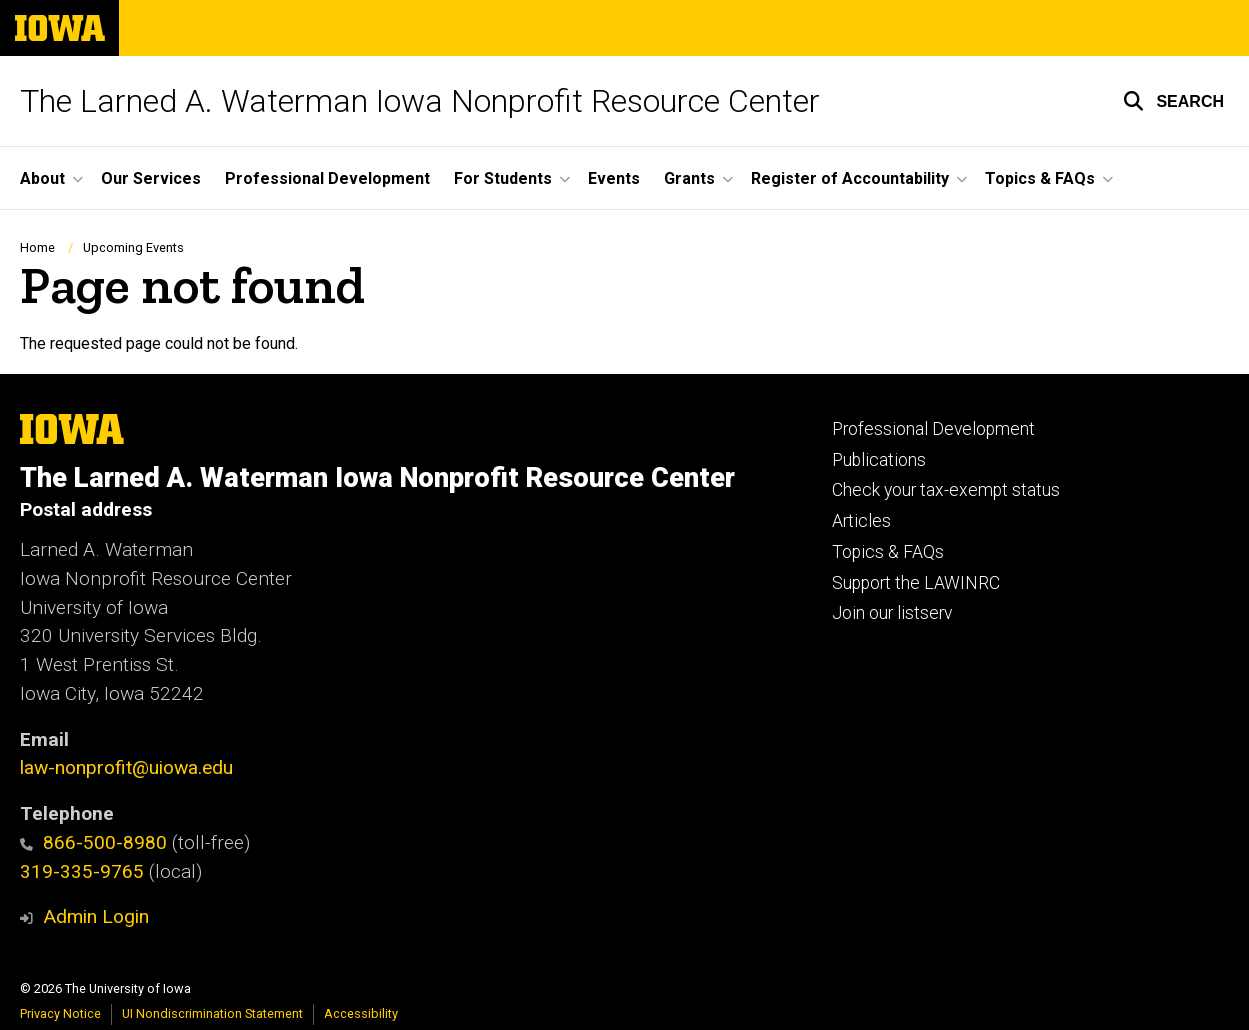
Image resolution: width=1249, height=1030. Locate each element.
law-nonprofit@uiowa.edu (126, 767)
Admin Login (96, 916)
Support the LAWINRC (916, 583)
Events (614, 178)
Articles (861, 521)
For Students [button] (503, 178)
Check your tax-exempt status (946, 490)
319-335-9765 (82, 871)
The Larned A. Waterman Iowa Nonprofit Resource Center (420, 101)
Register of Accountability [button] (850, 178)
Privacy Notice (60, 1013)
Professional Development (327, 178)
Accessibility (361, 1013)
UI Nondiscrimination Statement (212, 1013)
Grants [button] (689, 178)
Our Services (151, 178)
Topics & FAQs (888, 552)
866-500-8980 (93, 842)
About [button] (42, 178)
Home (37, 247)
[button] (1173, 101)
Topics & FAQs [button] (1040, 178)
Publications (879, 460)
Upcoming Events (133, 247)
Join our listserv (892, 613)
